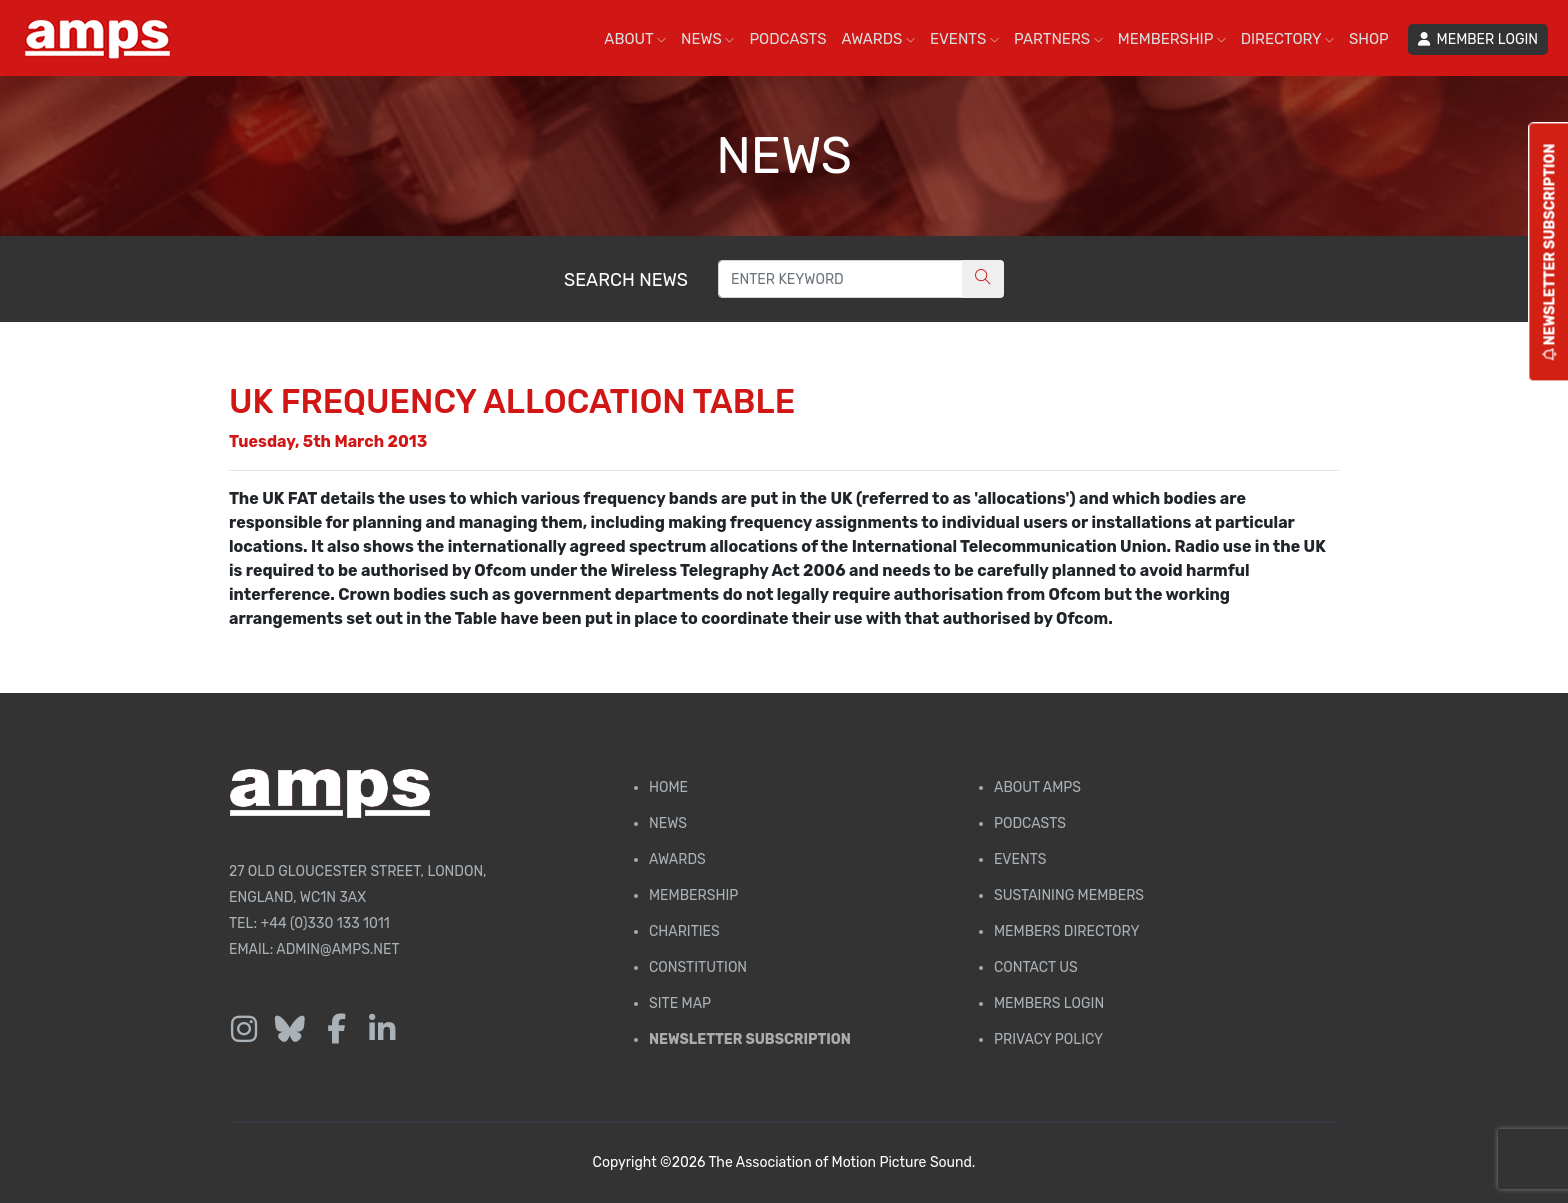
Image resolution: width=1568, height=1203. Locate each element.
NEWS (707, 39)
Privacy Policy (1048, 1039)
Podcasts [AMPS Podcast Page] (1030, 823)
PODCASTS (787, 39)
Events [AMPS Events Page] (1020, 859)
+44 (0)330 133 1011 (325, 923)
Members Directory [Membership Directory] (1066, 931)
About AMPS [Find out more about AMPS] (1037, 787)
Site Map (680, 1003)
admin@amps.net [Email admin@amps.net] (337, 949)
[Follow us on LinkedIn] (382, 1030)
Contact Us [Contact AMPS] (1036, 967)
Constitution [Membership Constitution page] (698, 967)
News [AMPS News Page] (668, 823)
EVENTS (964, 39)
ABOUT (635, 39)
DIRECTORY (1287, 39)
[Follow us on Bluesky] (290, 1030)
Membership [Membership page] (693, 895)
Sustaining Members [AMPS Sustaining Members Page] (1069, 895)
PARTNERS (1058, 39)
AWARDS (878, 39)
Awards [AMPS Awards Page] (677, 859)
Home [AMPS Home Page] (668, 787)
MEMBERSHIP (1172, 39)
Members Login (1049, 1003)
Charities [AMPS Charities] (684, 931)
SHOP (1369, 39)
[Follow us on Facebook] (336, 1030)
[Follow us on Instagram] (244, 1030)
